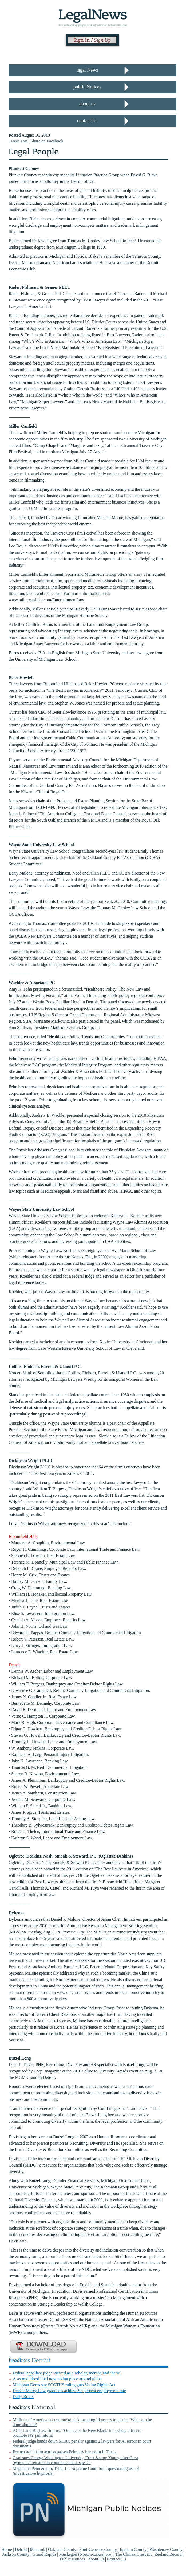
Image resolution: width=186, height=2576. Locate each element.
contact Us (87, 120)
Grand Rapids (45, 2554)
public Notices (87, 87)
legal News (87, 70)
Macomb (38, 2549)
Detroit (21, 2549)
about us (87, 103)
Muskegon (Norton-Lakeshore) (86, 2554)
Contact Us (116, 2559)
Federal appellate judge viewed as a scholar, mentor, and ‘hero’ (66, 2373)
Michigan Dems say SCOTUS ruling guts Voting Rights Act (64, 2384)
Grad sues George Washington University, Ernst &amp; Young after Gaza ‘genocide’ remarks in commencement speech (75, 2460)
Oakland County (62, 2549)
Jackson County (16, 2554)
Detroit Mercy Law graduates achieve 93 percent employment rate (69, 2390)
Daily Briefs (23, 2396)
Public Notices (72, 2559)
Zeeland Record (169, 2554)
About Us (96, 2559)
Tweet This (18, 141)
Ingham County (134, 2549)
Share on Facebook (47, 141)
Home (6, 2549)
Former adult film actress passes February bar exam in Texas (64, 2452)
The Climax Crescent (134, 2554)
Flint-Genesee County (98, 2549)
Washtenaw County (166, 2549)
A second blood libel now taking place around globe (57, 2379)
